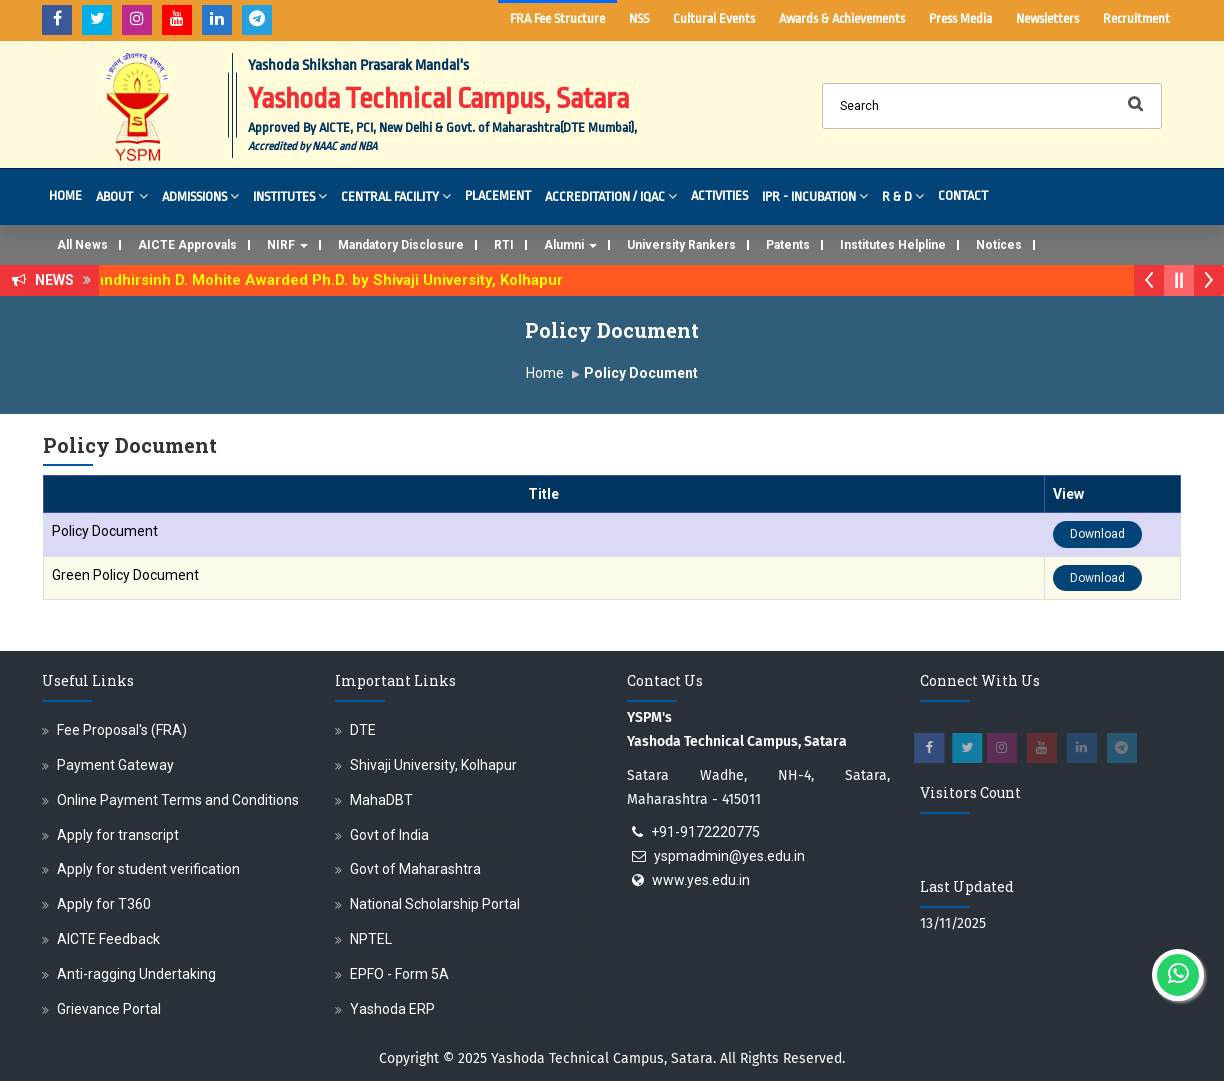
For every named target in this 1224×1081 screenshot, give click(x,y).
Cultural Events (714, 18)
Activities (719, 195)
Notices (999, 245)
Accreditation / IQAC (611, 195)
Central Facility (396, 195)
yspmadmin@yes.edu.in (729, 856)
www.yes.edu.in (701, 880)
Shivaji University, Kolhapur (433, 765)
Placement (498, 195)
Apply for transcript (118, 835)
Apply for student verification (148, 869)
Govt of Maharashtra (415, 869)
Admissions (200, 195)
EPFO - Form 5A (399, 974)
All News (82, 245)
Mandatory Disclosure (401, 245)
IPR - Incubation (815, 195)
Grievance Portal (109, 1009)
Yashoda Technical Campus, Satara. (603, 1058)
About (122, 195)
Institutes (290, 195)
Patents (788, 245)
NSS (639, 18)
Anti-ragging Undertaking (136, 974)
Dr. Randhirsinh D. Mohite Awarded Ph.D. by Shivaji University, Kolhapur (326, 280)
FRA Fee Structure (557, 18)
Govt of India (389, 835)
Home (65, 195)
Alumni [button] (570, 245)
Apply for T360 (104, 904)
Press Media (960, 18)
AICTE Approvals (187, 245)
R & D (903, 195)
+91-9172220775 (705, 832)
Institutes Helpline (893, 245)
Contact (963, 195)
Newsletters (1047, 18)
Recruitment (1136, 18)
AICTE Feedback (108, 939)
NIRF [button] (287, 245)
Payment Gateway (115, 765)
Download (1097, 534)
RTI (504, 245)
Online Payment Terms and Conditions (178, 800)
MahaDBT (381, 800)
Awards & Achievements (842, 18)
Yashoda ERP (392, 1009)
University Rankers (681, 245)
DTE (363, 730)
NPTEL (371, 939)
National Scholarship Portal (435, 904)
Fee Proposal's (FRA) (122, 730)
